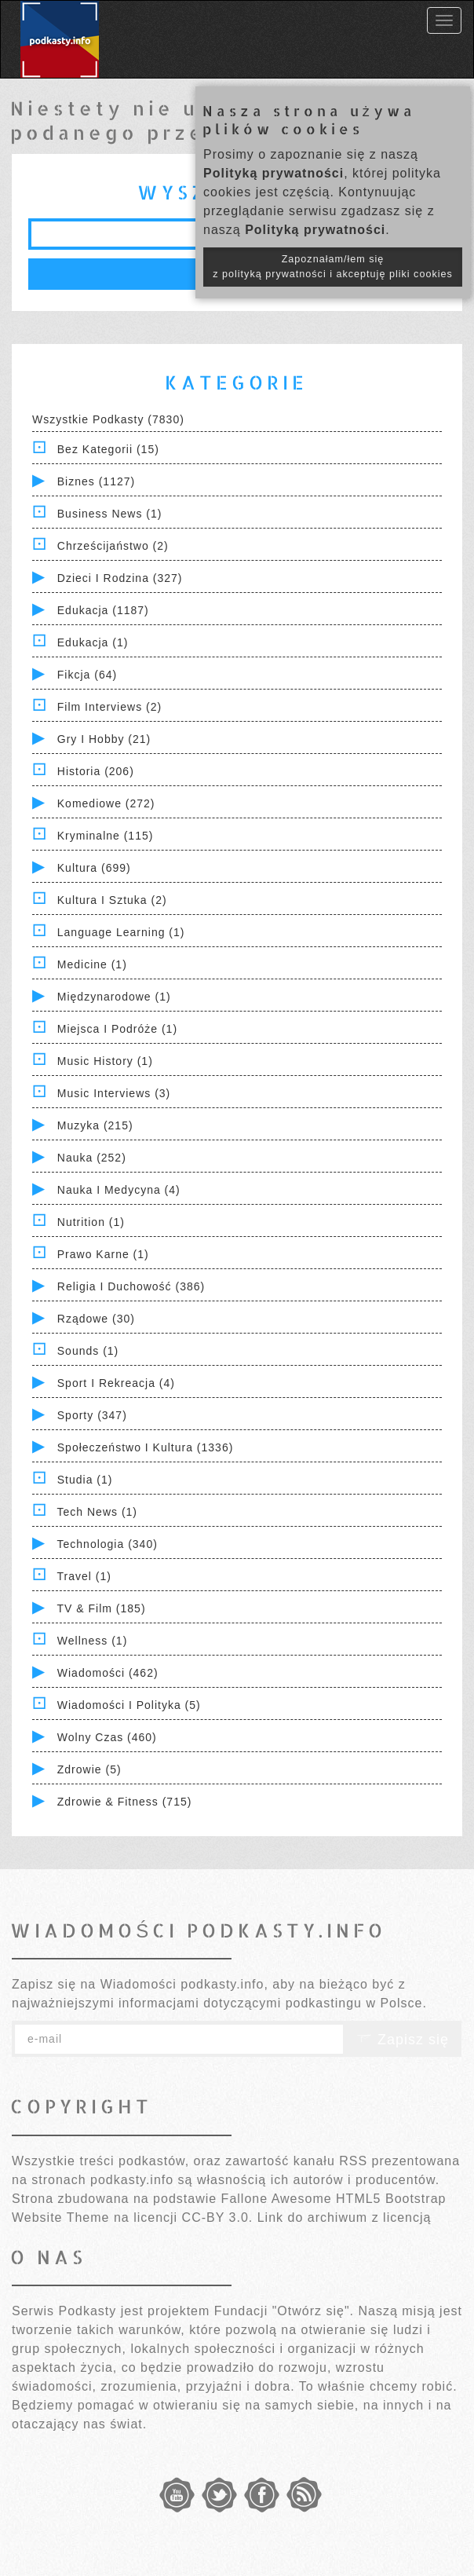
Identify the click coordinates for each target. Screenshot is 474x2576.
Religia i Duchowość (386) (131, 1286)
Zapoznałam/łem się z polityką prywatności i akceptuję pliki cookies (333, 267)
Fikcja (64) (87, 674)
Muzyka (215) (95, 1125)
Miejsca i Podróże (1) (117, 1029)
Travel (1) (84, 1576)
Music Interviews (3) (113, 1093)
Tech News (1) (97, 1512)
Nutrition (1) (91, 1222)
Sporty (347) (92, 1415)
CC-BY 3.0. (217, 2217)
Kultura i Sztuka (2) (112, 900)
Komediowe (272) (106, 803)
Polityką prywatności (273, 173)
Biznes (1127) (96, 481)
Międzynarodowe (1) (114, 996)
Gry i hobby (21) (104, 739)
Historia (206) (95, 771)
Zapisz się (402, 2039)
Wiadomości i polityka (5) (129, 1705)
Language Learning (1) (121, 932)
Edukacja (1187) (103, 610)
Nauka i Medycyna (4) (118, 1190)
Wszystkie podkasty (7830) (108, 419)
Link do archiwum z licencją (344, 2217)
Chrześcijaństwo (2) (113, 546)
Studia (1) (85, 1479)
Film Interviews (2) (109, 707)
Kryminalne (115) (105, 835)
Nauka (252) (91, 1157)
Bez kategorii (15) (108, 449)
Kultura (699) (94, 868)
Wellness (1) (92, 1640)
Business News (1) (109, 513)
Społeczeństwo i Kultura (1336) (145, 1447)
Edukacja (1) (93, 642)
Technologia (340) (107, 1544)
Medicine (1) (92, 964)
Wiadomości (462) (108, 1673)
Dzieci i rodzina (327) (120, 578)
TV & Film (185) (101, 1608)
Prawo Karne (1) (103, 1254)
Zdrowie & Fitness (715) (124, 1801)
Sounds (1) (87, 1351)
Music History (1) (105, 1061)
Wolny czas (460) (107, 1737)
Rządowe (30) (96, 1318)
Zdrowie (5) (89, 1769)
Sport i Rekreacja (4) (116, 1383)
